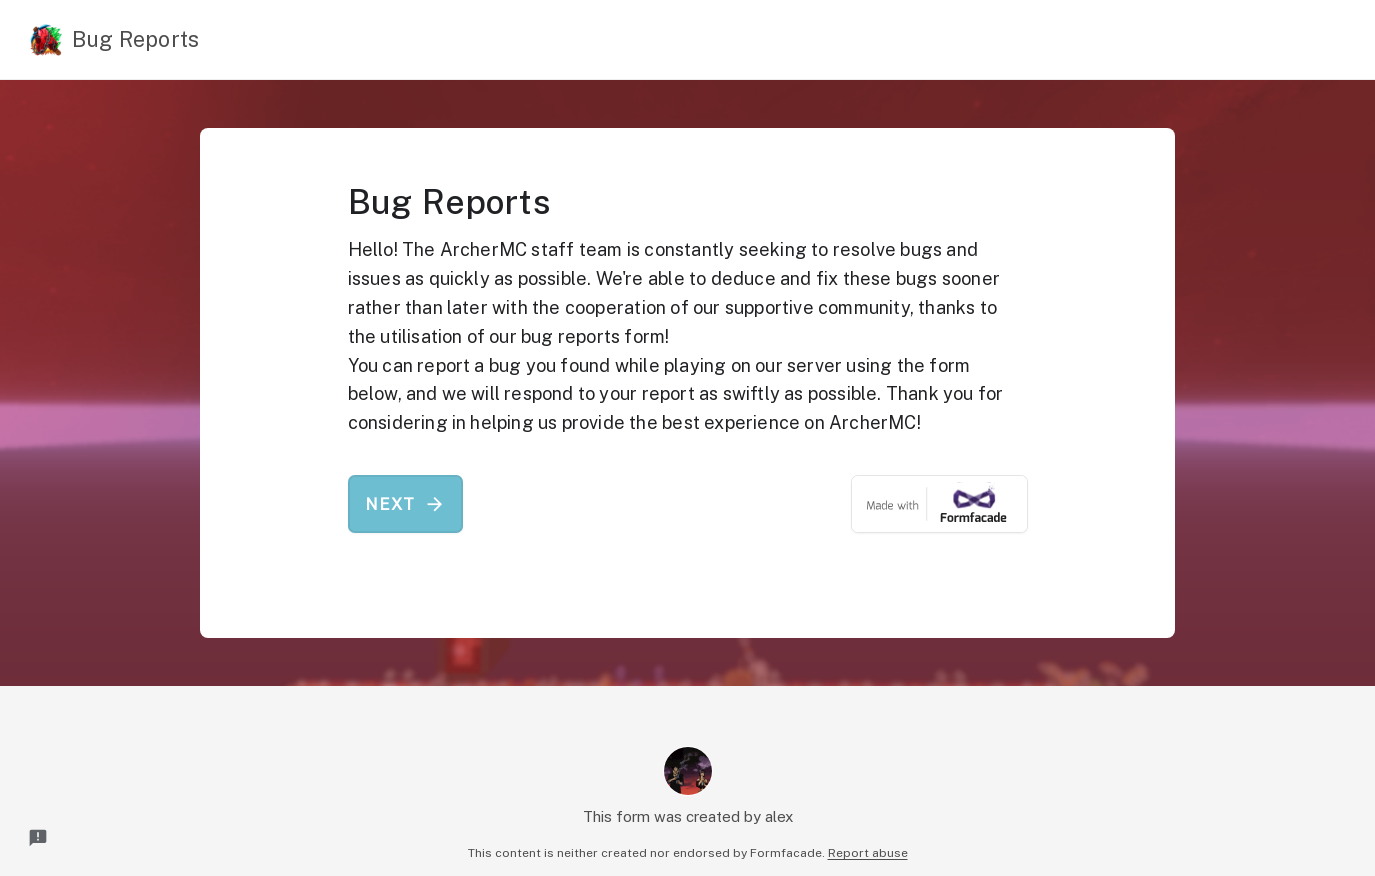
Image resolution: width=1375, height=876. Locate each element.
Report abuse (868, 853)
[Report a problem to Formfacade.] (38, 838)
